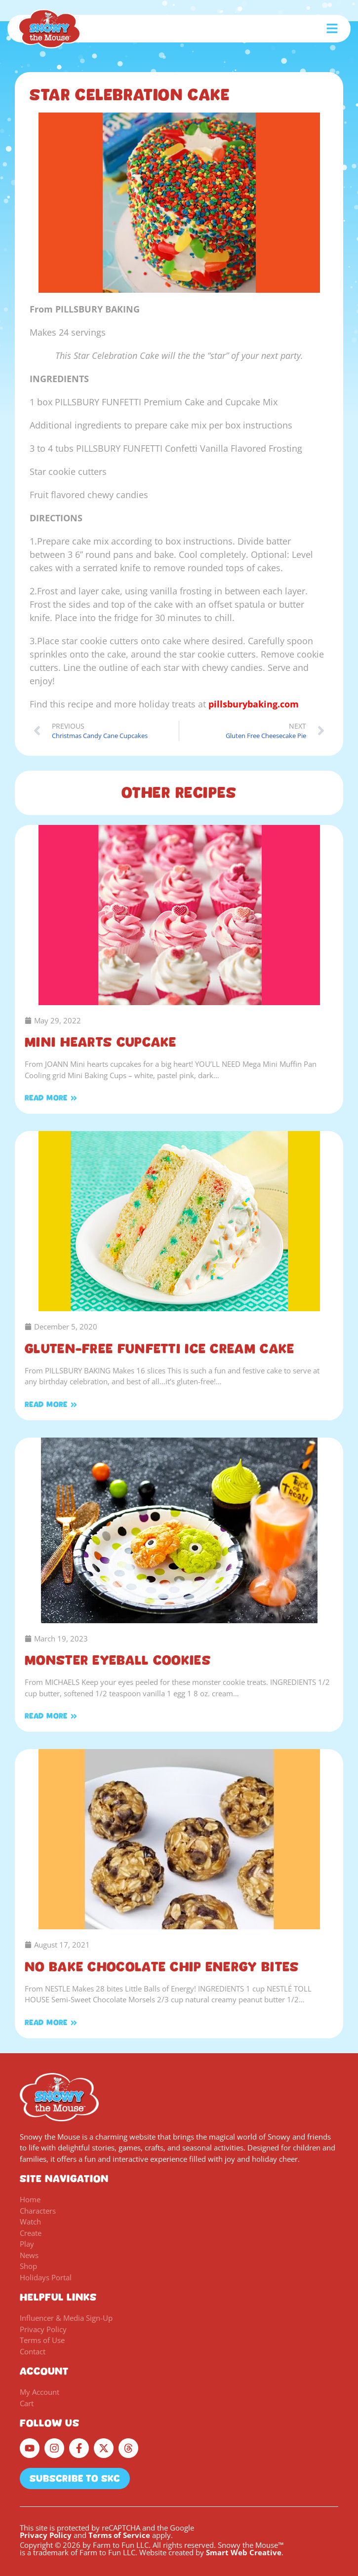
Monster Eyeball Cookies (118, 1660)
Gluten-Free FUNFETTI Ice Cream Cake (160, 1349)
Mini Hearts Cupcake (101, 1042)
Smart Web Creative (243, 2552)
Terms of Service (119, 2535)
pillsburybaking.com (253, 704)
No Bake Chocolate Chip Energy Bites (162, 1967)
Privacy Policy (46, 2535)
